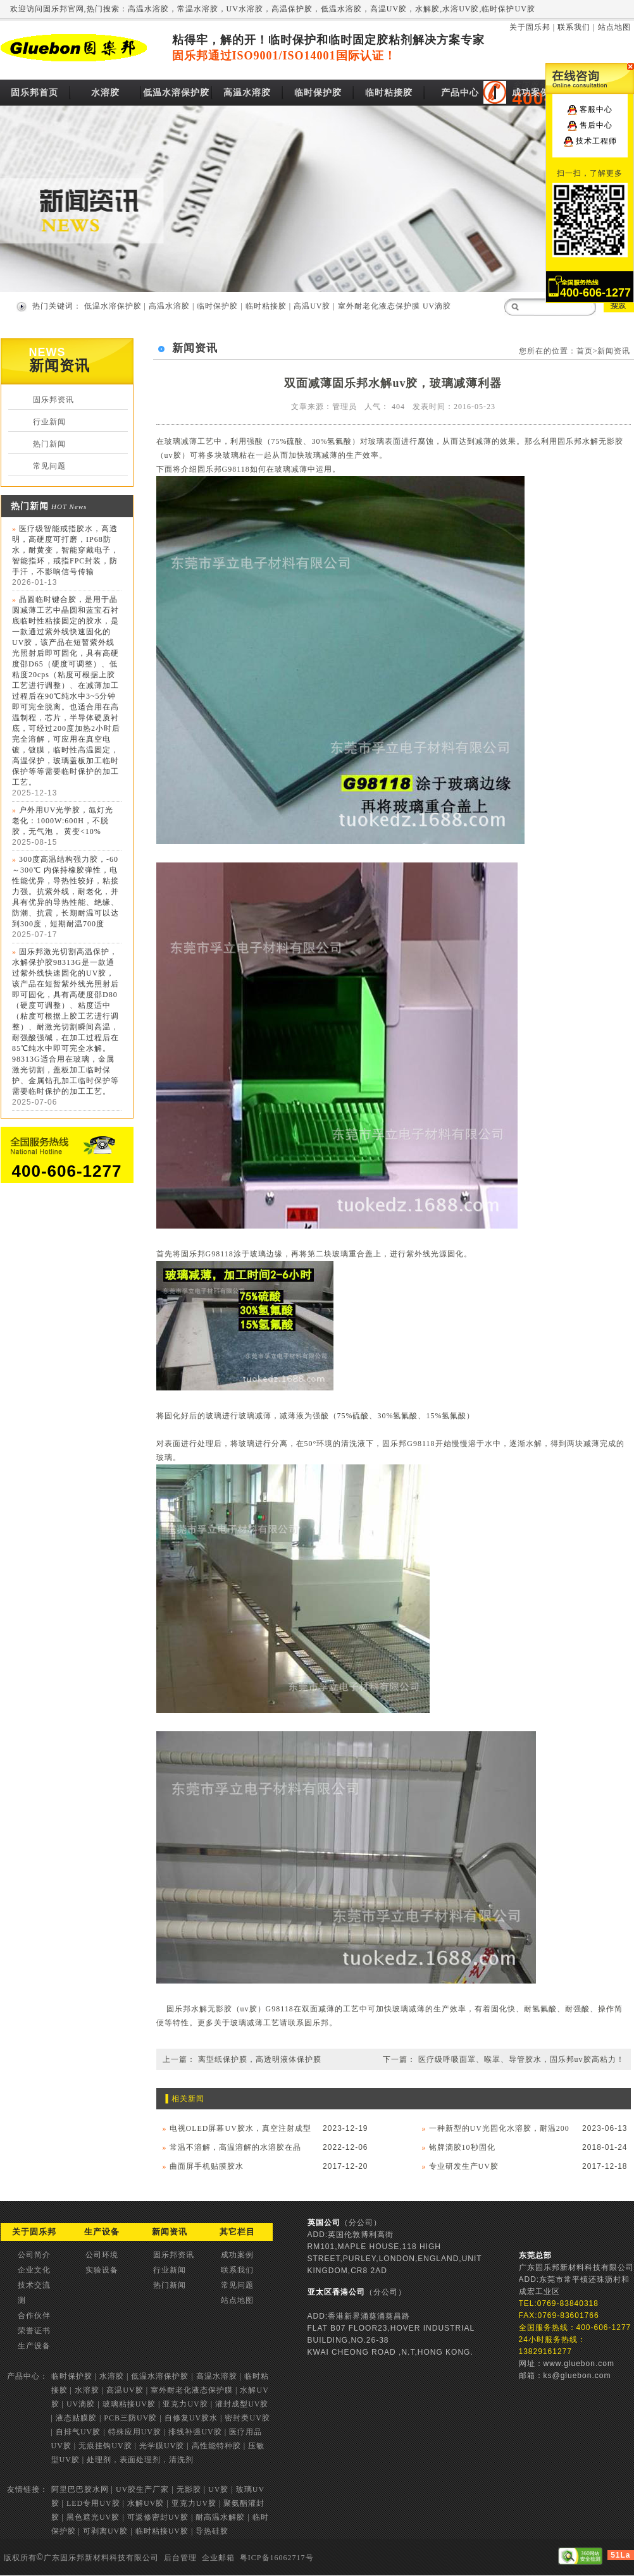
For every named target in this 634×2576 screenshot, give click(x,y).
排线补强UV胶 (194, 2431)
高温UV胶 (312, 306)
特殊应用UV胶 (134, 2431)
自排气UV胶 (78, 2431)
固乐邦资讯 (53, 399)
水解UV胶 (145, 2503)
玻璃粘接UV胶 (129, 2404)
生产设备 (34, 2345)
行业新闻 (49, 421)
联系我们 (573, 27)
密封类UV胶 (247, 2417)
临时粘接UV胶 (162, 2531)
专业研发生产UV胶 (464, 2166)
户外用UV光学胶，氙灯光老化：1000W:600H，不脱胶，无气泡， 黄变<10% (62, 821)
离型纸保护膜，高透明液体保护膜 (259, 2059)
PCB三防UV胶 (130, 2417)
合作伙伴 (34, 2315)
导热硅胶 (212, 2531)
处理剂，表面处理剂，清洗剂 (140, 2459)
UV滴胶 (437, 306)
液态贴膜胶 (76, 2417)
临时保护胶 (318, 92)
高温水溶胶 (247, 92)
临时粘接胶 (389, 92)
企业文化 (34, 2270)
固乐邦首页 (34, 92)
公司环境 (101, 2254)
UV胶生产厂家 (142, 2489)
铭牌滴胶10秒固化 (462, 2147)
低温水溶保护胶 (176, 92)
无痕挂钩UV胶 (105, 2445)
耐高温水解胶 (220, 2517)
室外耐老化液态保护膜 (379, 306)
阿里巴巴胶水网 (80, 2489)
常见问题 (49, 466)
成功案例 (531, 92)
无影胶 (189, 2489)
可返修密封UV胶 (158, 2517)
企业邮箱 (218, 2557)
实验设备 (101, 2270)
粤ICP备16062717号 (277, 2557)
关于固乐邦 (529, 27)
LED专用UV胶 (93, 2503)
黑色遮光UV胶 (93, 2517)
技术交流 (34, 2285)
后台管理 (180, 2557)
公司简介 (34, 2254)
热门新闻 (49, 443)
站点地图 (614, 27)
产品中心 (460, 92)
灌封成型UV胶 (241, 2404)
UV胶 (218, 2489)
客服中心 (596, 109)
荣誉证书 (34, 2330)
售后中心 (596, 125)
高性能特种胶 (216, 2445)
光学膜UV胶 (161, 2445)
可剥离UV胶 (105, 2531)
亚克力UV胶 (185, 2404)
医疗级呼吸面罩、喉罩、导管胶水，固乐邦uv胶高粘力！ (521, 2059)
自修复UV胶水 (191, 2417)
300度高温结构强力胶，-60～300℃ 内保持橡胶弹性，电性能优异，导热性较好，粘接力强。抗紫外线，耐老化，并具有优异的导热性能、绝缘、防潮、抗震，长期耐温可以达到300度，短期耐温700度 (65, 891)
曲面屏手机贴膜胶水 (207, 2166)
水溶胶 (105, 92)
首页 (584, 351)
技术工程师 (596, 141)
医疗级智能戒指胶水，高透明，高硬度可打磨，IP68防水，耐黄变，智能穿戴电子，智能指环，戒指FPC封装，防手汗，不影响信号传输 (65, 550)
